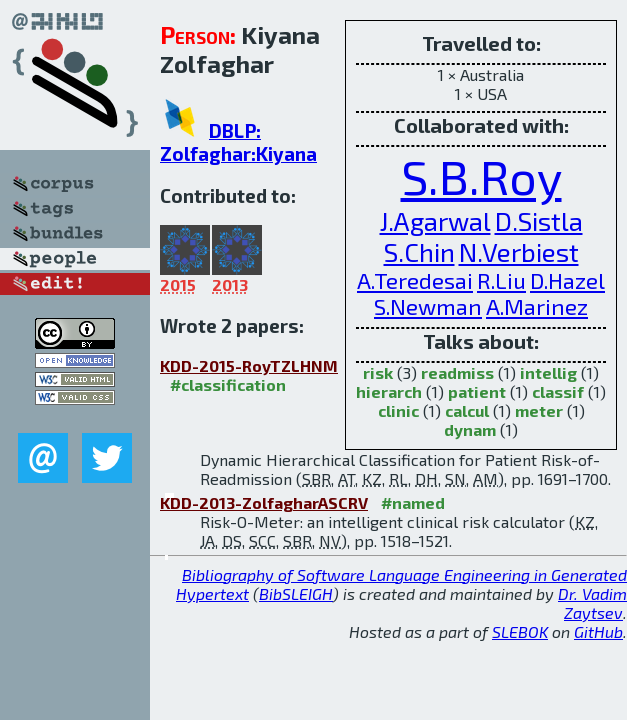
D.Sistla (539, 220)
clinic (398, 410)
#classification (228, 384)
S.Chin (419, 251)
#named (413, 502)
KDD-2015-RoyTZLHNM (249, 365)
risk (378, 372)
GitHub (598, 631)
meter (539, 410)
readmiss (457, 372)
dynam (470, 429)
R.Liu (501, 280)
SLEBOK (520, 631)
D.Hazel (567, 280)
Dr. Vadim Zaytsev (592, 603)
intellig (548, 372)
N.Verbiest (519, 251)
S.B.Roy (481, 176)
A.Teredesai (415, 280)
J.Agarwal (435, 220)
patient (477, 391)
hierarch (389, 391)
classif (558, 391)
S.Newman (428, 306)
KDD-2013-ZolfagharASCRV (264, 502)
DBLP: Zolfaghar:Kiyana (238, 142)
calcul (467, 410)
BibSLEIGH (296, 593)
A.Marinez (537, 306)
